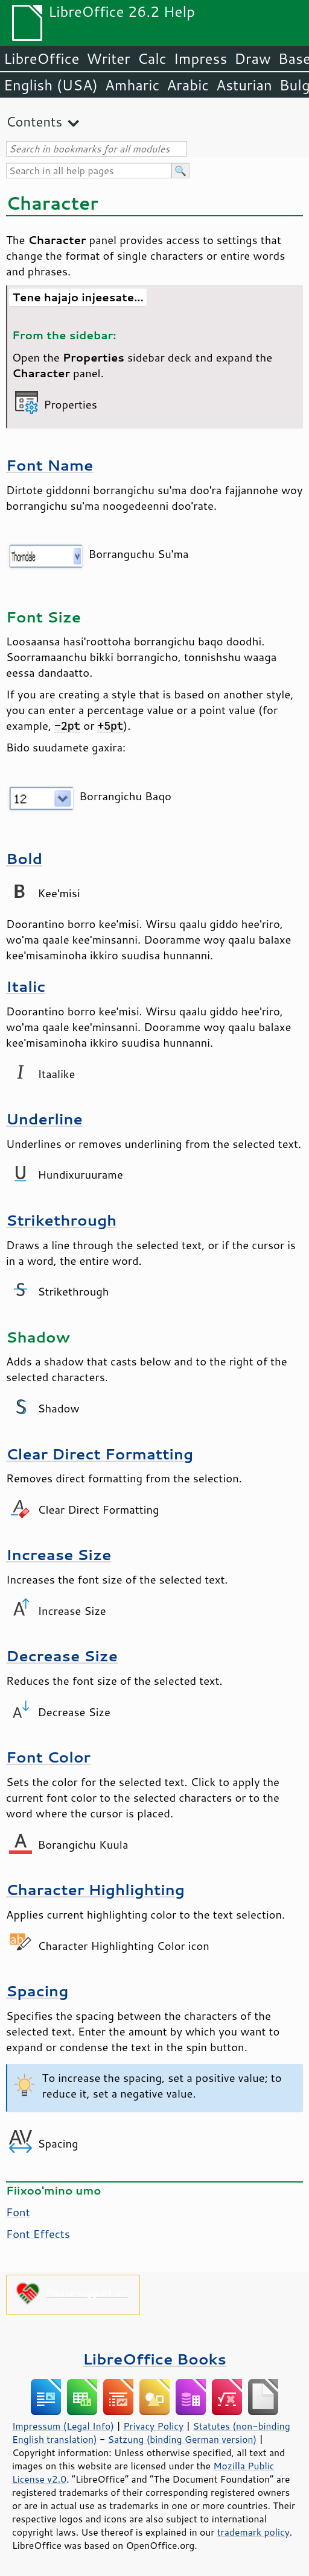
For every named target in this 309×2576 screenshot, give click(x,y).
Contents (34, 121)
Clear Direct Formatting (99, 1453)
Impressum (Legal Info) (63, 2426)
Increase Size (58, 1554)
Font (18, 2212)
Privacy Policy (153, 2426)
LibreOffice (41, 58)
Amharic (132, 85)
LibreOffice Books (154, 2358)
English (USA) (51, 85)
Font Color (48, 1756)
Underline (44, 1118)
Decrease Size (62, 1655)
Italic (25, 986)
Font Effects (38, 2234)
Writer (108, 58)
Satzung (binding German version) (182, 2439)
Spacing (37, 1990)
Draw (252, 58)
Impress (201, 58)
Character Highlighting (95, 1889)
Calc (152, 58)
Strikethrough (61, 1219)
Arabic (188, 85)
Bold (24, 858)
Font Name (49, 464)
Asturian (244, 85)
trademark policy (253, 2532)
